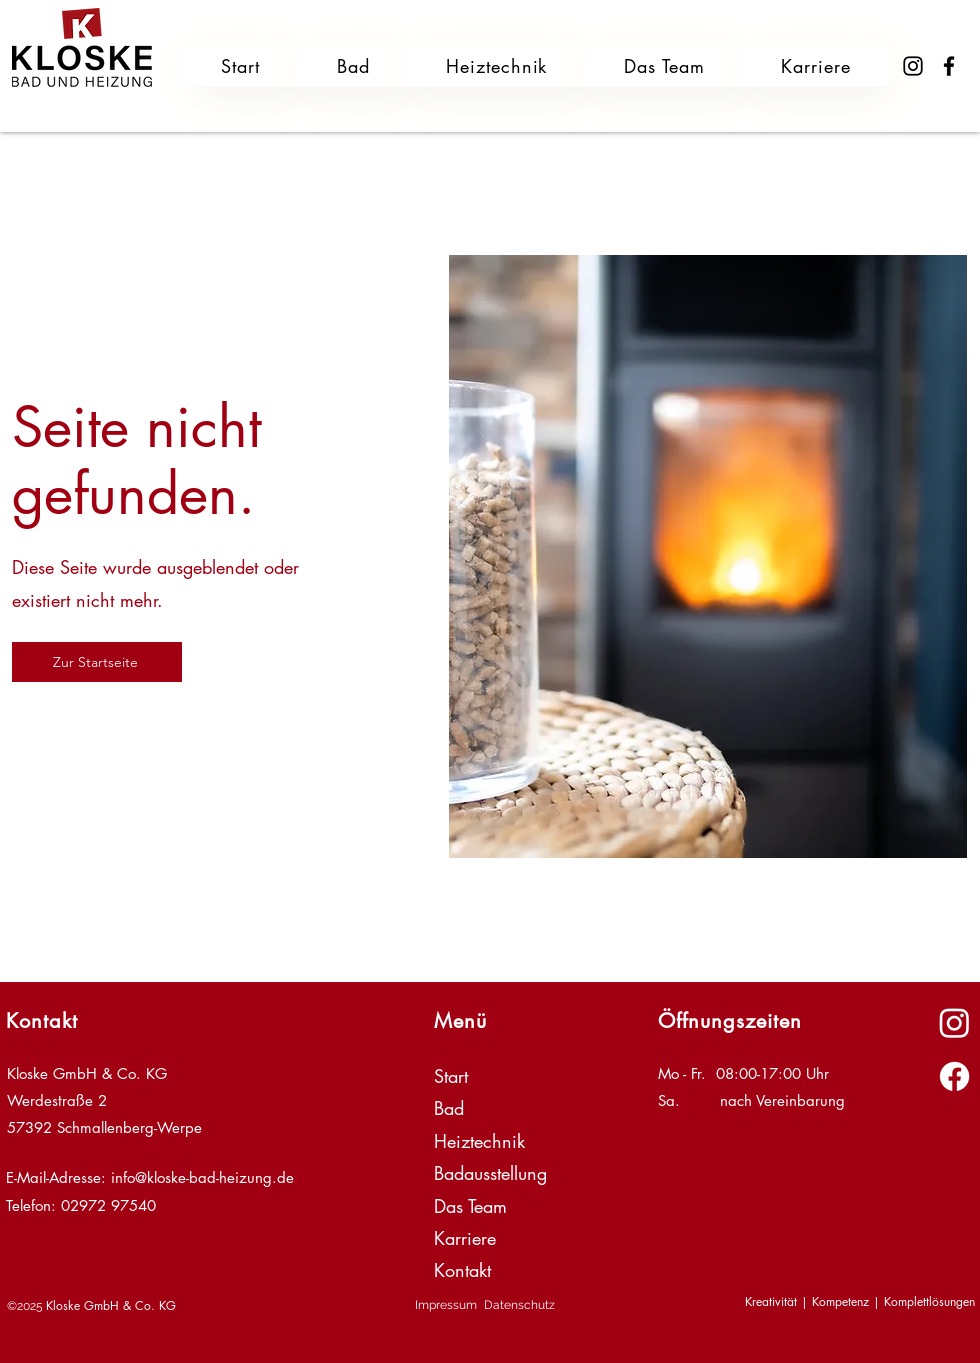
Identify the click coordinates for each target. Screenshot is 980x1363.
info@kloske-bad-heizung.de (202, 1177)
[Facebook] (949, 66)
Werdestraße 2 (57, 1100)
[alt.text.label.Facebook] (954, 1076)
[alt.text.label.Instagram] (954, 1022)
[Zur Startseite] (97, 662)
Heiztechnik (479, 1141)
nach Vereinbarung (782, 1100)
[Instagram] (913, 66)
